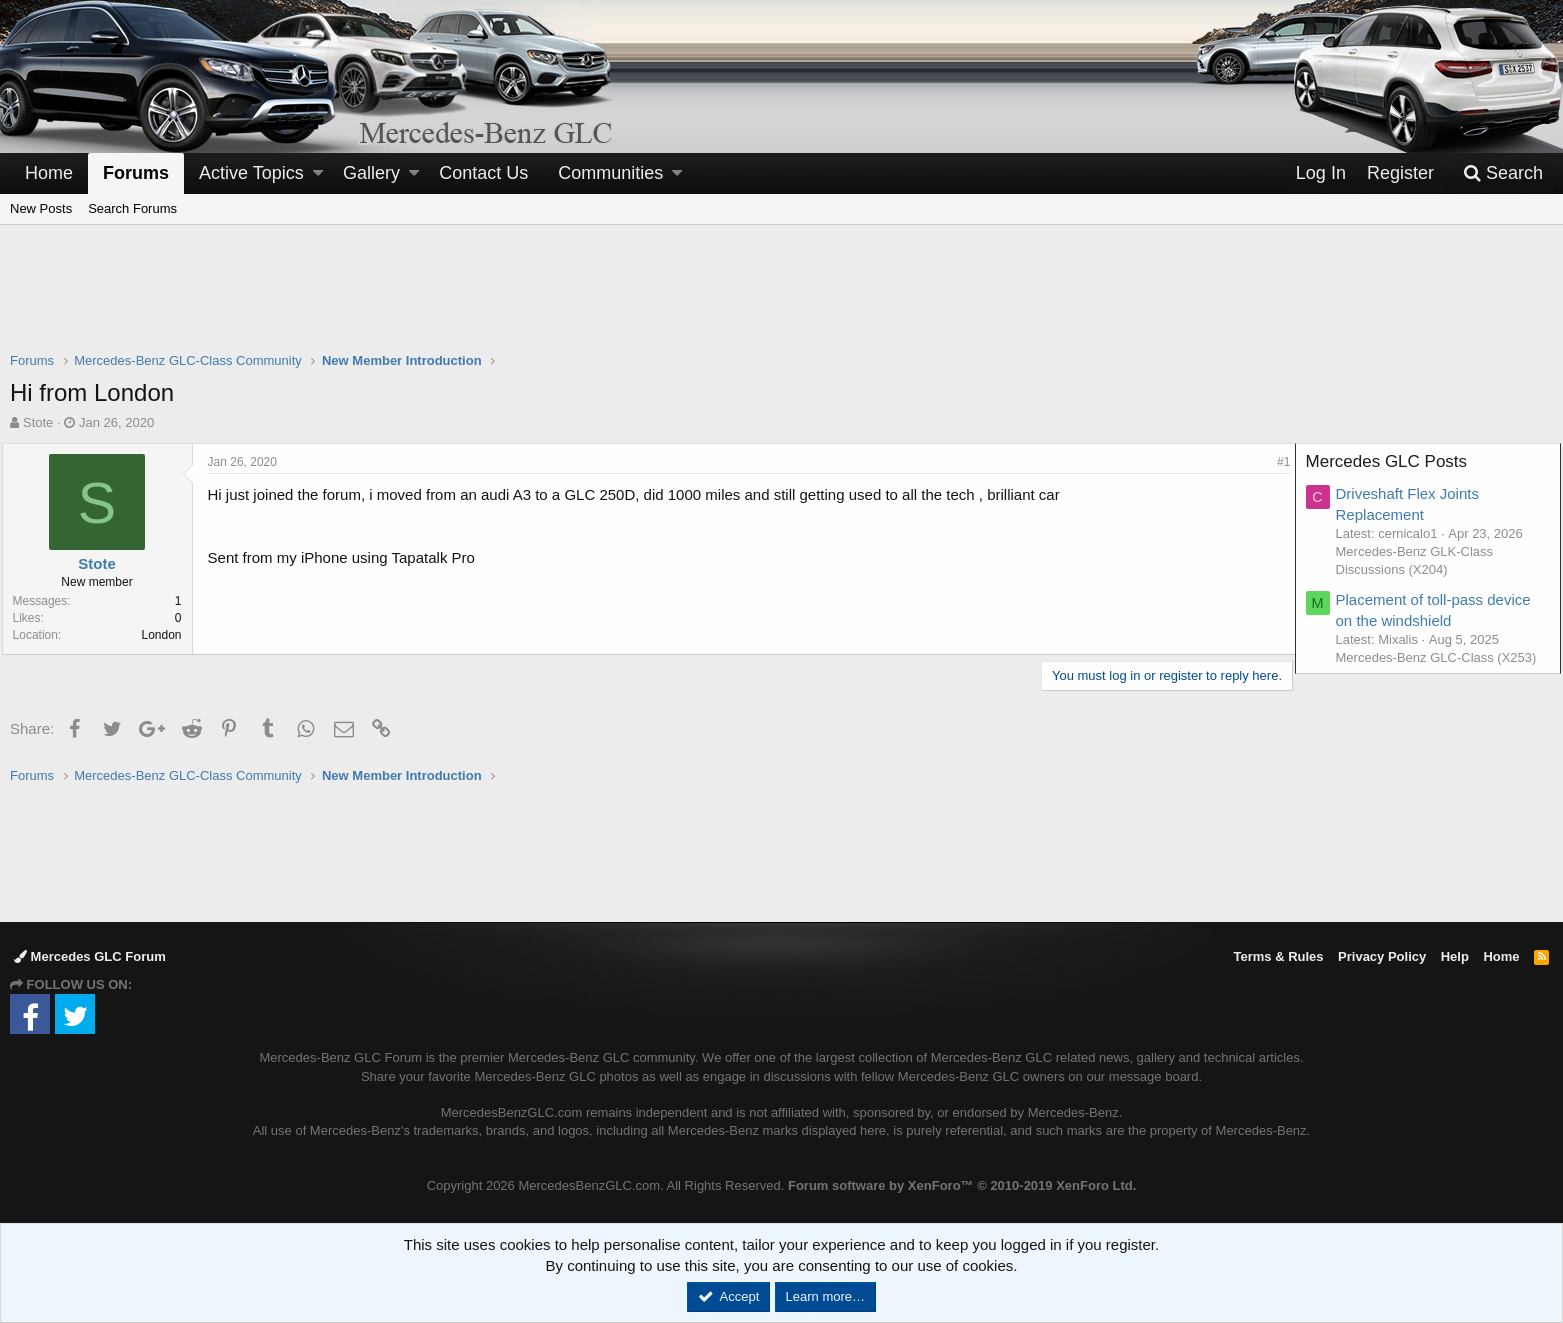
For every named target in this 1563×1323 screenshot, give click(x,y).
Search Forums (132, 208)
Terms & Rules (1278, 956)
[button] (318, 173)
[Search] (1503, 173)
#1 (1275, 462)
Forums (136, 173)
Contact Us (483, 173)
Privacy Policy (1382, 956)
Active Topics (251, 173)
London (170, 635)
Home (49, 173)
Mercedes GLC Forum (90, 956)
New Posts (41, 208)
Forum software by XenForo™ (962, 1185)
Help (1455, 956)
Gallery (371, 173)
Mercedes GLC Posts (1395, 461)
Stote (38, 422)
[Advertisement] (782, 301)
